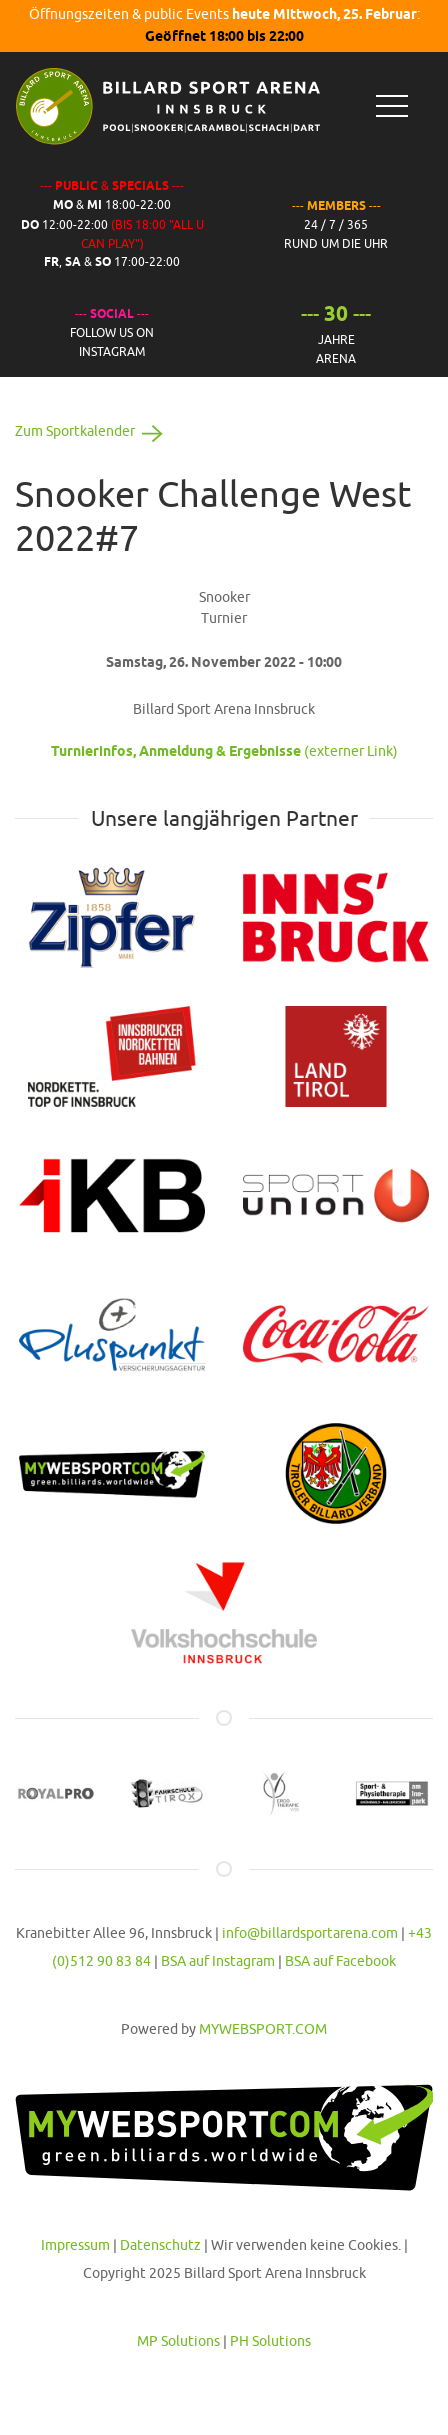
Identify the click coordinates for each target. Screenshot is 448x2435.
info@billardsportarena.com (310, 1933)
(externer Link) (224, 751)
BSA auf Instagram (218, 1961)
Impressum (75, 2245)
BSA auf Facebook (340, 1961)
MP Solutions (178, 2341)
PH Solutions (270, 2341)
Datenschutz (160, 2245)
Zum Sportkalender (92, 431)
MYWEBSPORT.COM (263, 2029)
